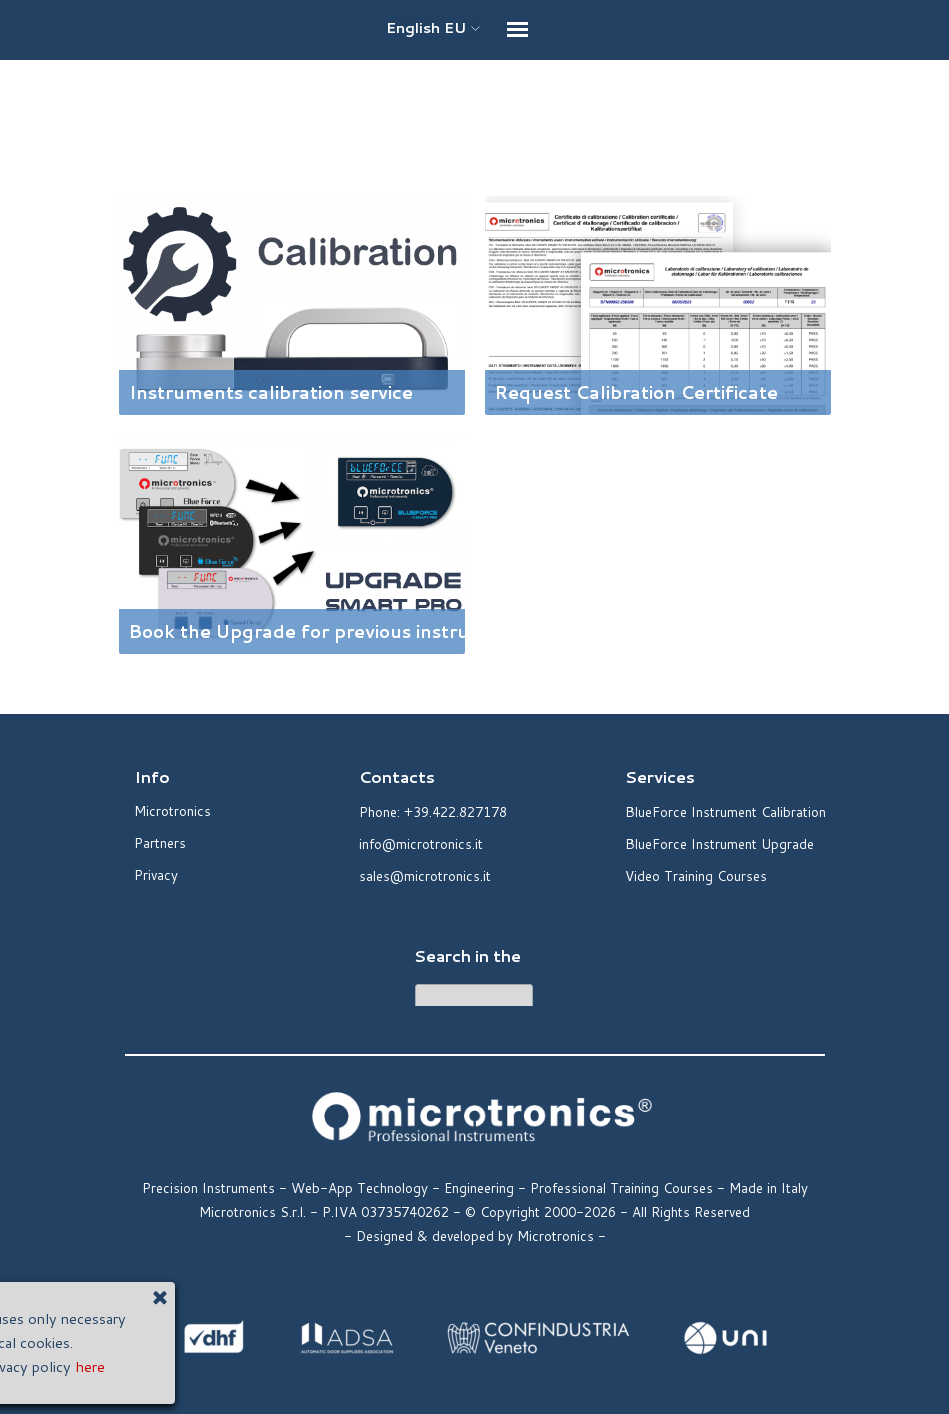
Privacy (156, 874)
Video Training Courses (696, 875)
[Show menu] (517, 29)
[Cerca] (474, 999)
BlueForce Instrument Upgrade (719, 843)
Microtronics (172, 810)
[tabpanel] (475, 123)
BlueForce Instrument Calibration (725, 811)
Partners (160, 842)
